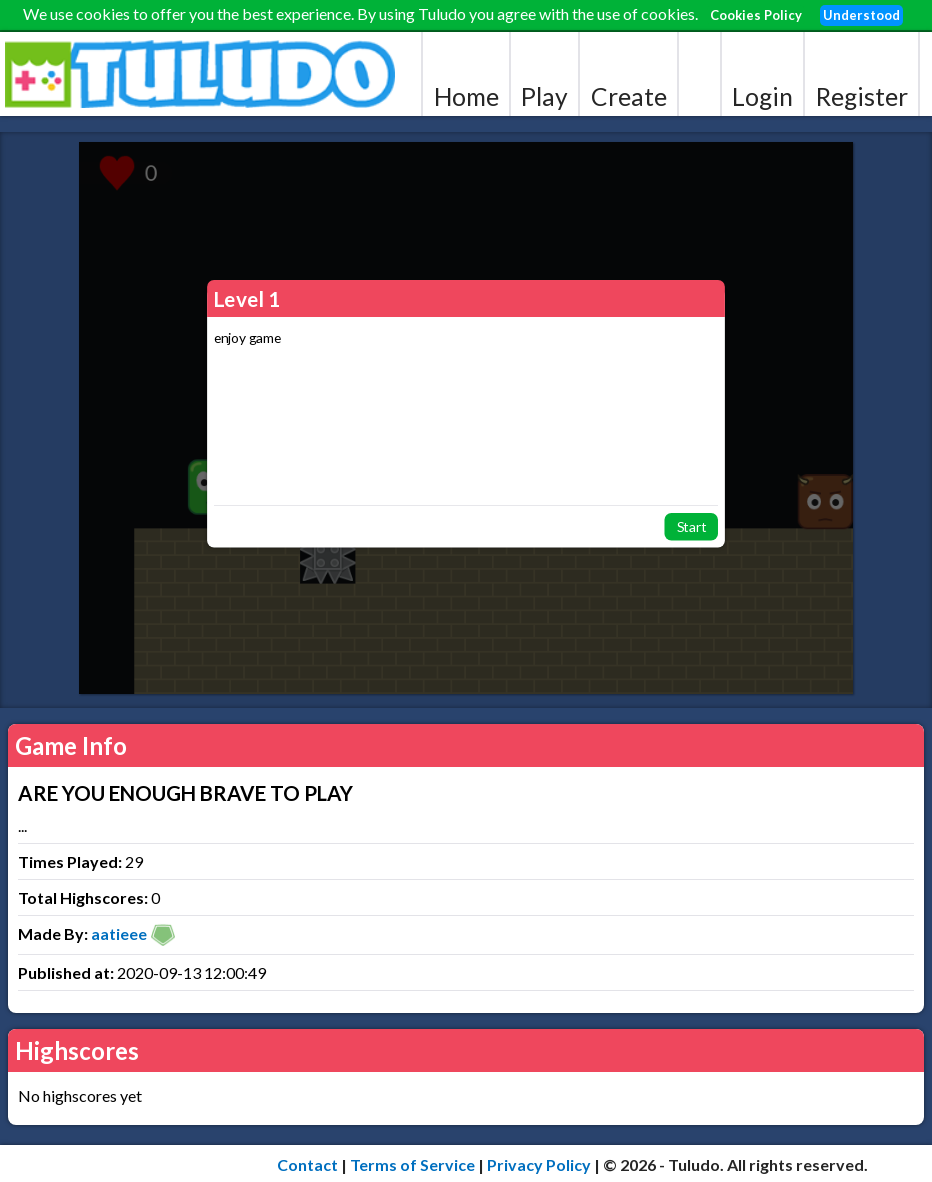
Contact (307, 1164)
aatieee (119, 933)
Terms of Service (412, 1164)
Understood (861, 15)
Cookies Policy (756, 15)
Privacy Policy (539, 1164)
